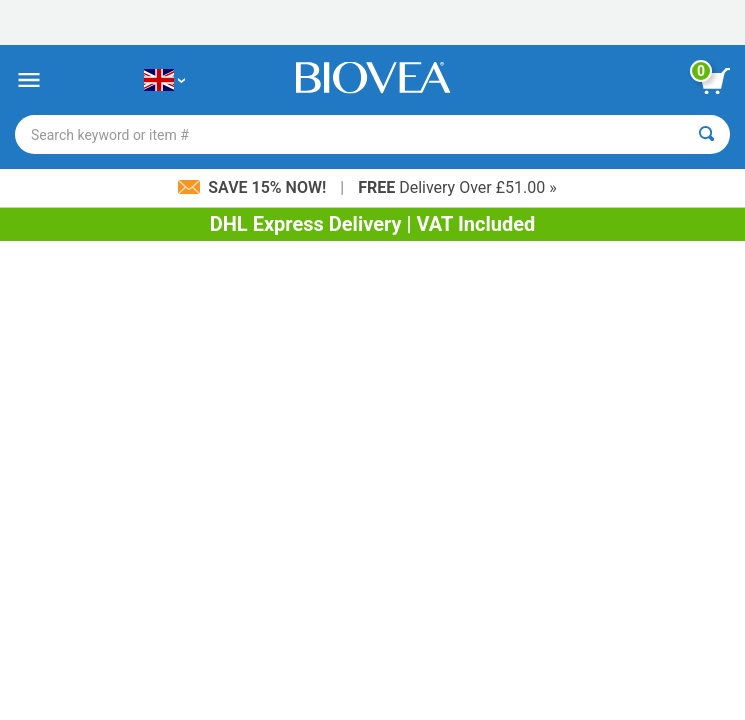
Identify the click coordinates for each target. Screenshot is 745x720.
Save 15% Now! (254, 187)
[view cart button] (715, 81)
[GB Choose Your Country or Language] (164, 80)
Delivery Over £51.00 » (457, 187)
